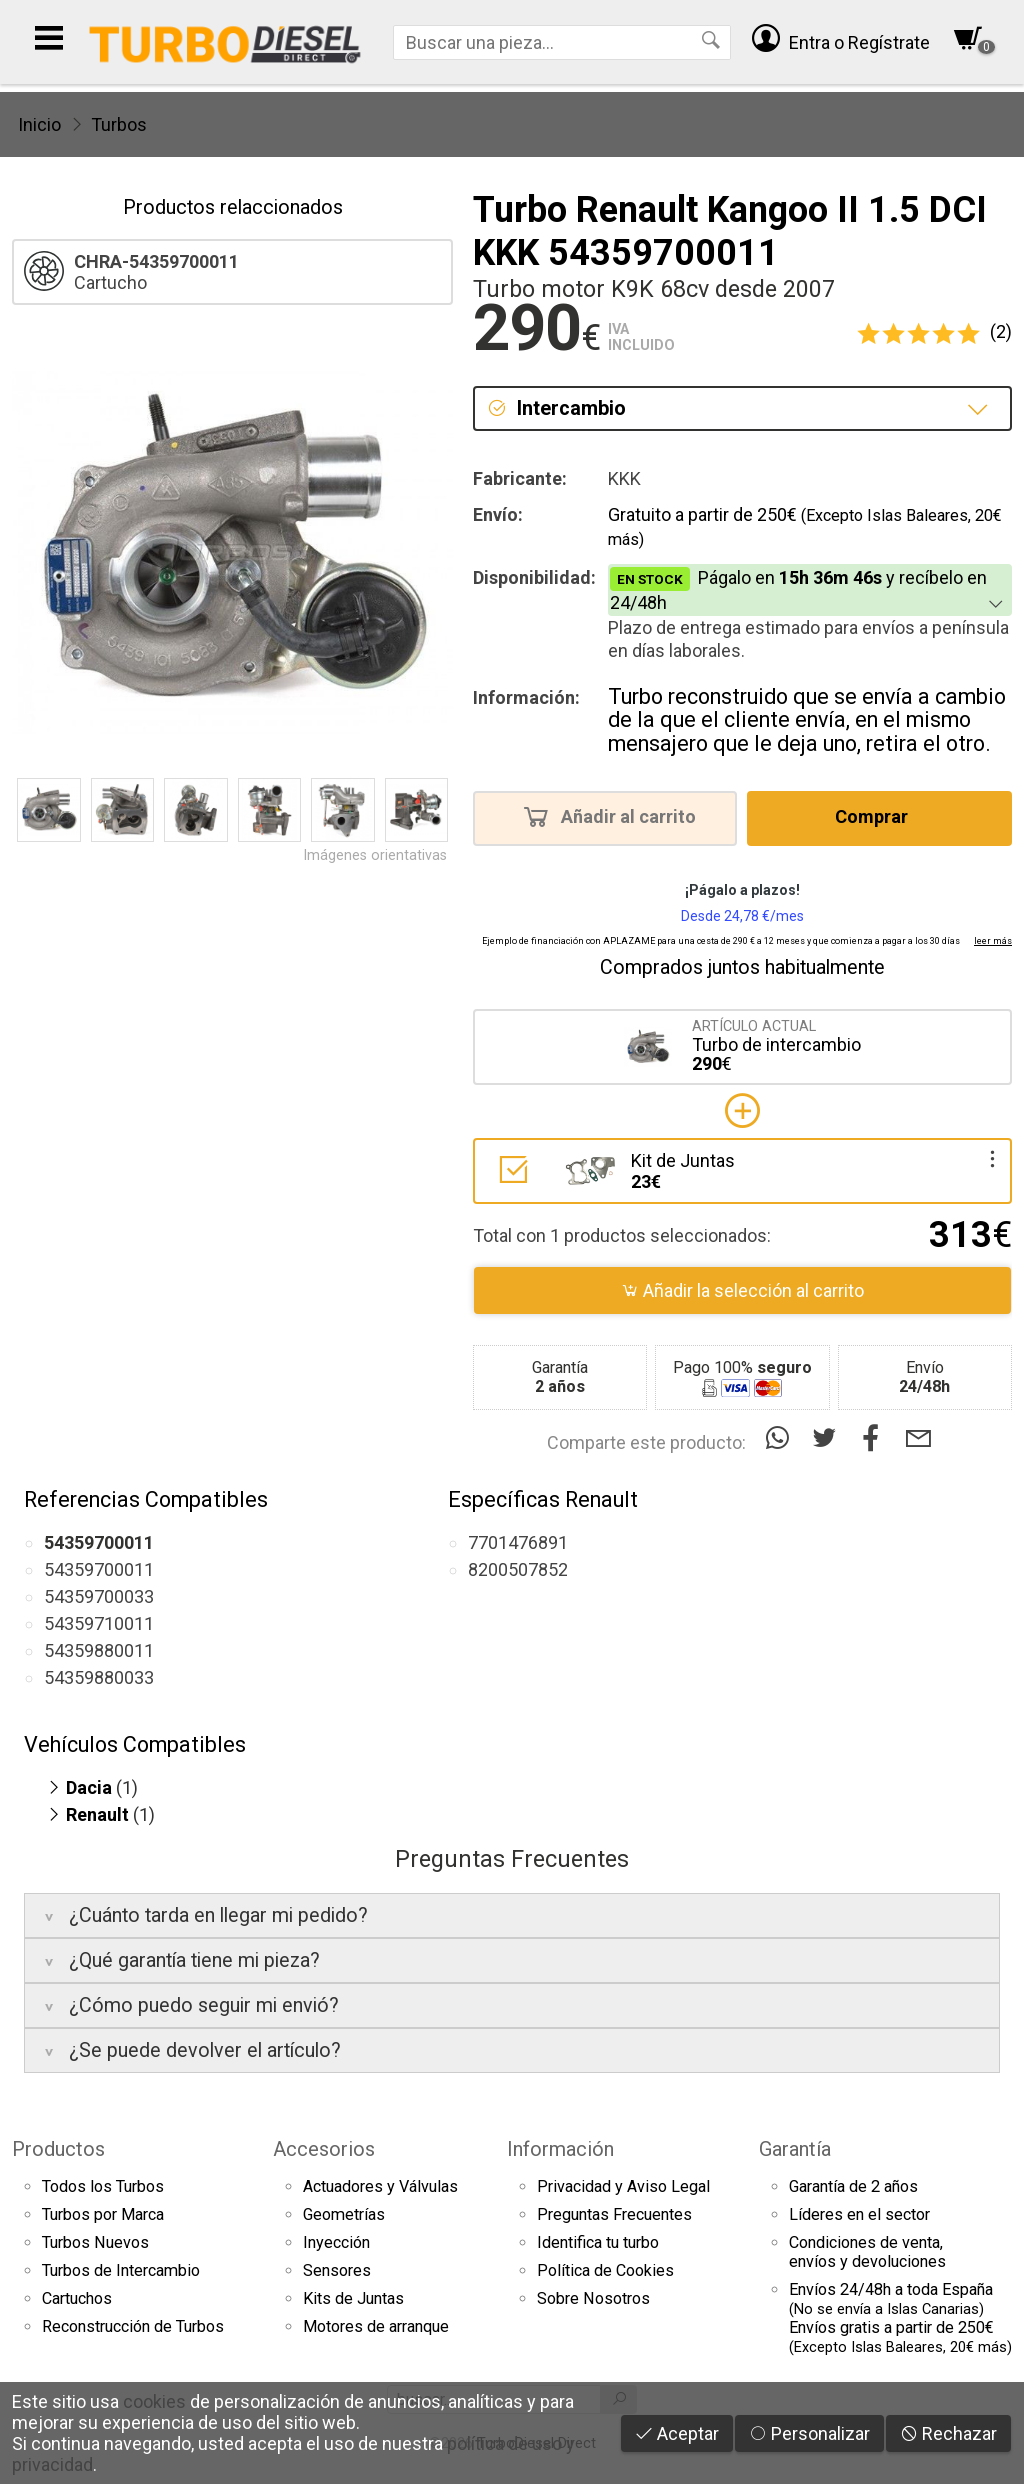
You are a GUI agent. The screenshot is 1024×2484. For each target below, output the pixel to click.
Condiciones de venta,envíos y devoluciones (867, 2252)
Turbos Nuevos (95, 2242)
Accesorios (324, 2149)
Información (560, 2149)
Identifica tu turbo (598, 2242)
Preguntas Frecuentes (614, 2214)
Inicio (39, 124)
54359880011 (99, 1650)
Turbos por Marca (103, 2214)
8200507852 (518, 1569)
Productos (58, 2149)
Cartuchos (77, 2298)
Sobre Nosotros (593, 2298)
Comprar (877, 816)
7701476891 (518, 1542)
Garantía (795, 2149)
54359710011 (99, 1623)
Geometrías (344, 2214)
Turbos (119, 124)
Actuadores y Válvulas (380, 2186)
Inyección (336, 2242)
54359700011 (99, 1569)
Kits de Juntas (353, 2298)
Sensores (337, 2270)
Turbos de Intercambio (121, 2270)
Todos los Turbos (103, 2186)
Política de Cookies (605, 2270)
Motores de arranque (376, 2326)
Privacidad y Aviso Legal (623, 2186)
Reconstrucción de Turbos (133, 2326)
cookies (154, 2401)
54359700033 (99, 1596)
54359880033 (99, 1677)
